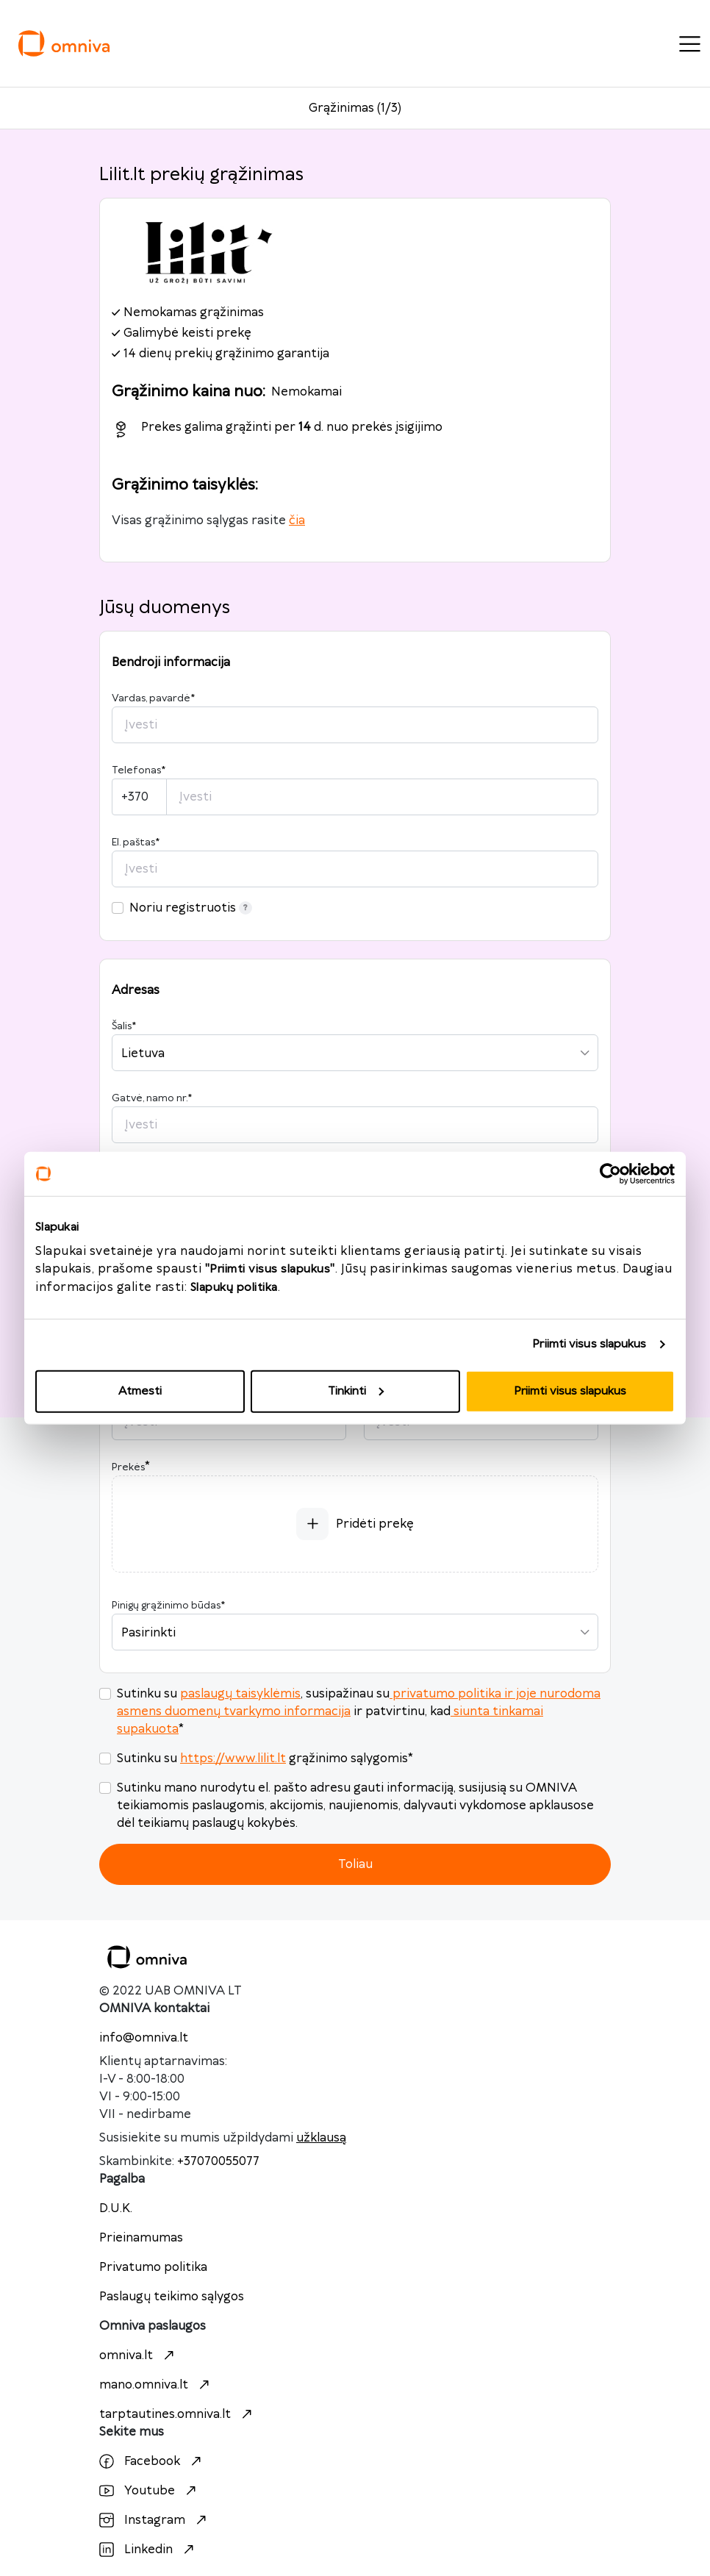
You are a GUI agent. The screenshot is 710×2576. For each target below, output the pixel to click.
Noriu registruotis (190, 908)
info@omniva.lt (143, 2038)
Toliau (355, 1864)
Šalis (124, 1026)
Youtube (149, 2491)
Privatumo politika (153, 2267)
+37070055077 (218, 2161)
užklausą (321, 2138)
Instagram (154, 2520)
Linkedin (148, 2549)
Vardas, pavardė (153, 698)
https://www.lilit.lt (233, 1758)
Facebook (152, 2461)
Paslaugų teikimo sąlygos (171, 2297)
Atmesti (140, 1390)
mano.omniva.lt (156, 2385)
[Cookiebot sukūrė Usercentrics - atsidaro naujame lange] (610, 1174)
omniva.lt (138, 2355)
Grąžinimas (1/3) (355, 108)
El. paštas (135, 842)
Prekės (128, 1467)
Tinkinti (356, 1390)
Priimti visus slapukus (589, 1344)
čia (297, 520)
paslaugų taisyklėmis (240, 1694)
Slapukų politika (234, 1287)
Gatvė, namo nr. (152, 1098)
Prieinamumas (141, 2238)
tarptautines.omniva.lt (177, 2414)
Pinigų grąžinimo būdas (168, 1605)
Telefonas (138, 770)
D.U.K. (115, 2208)
